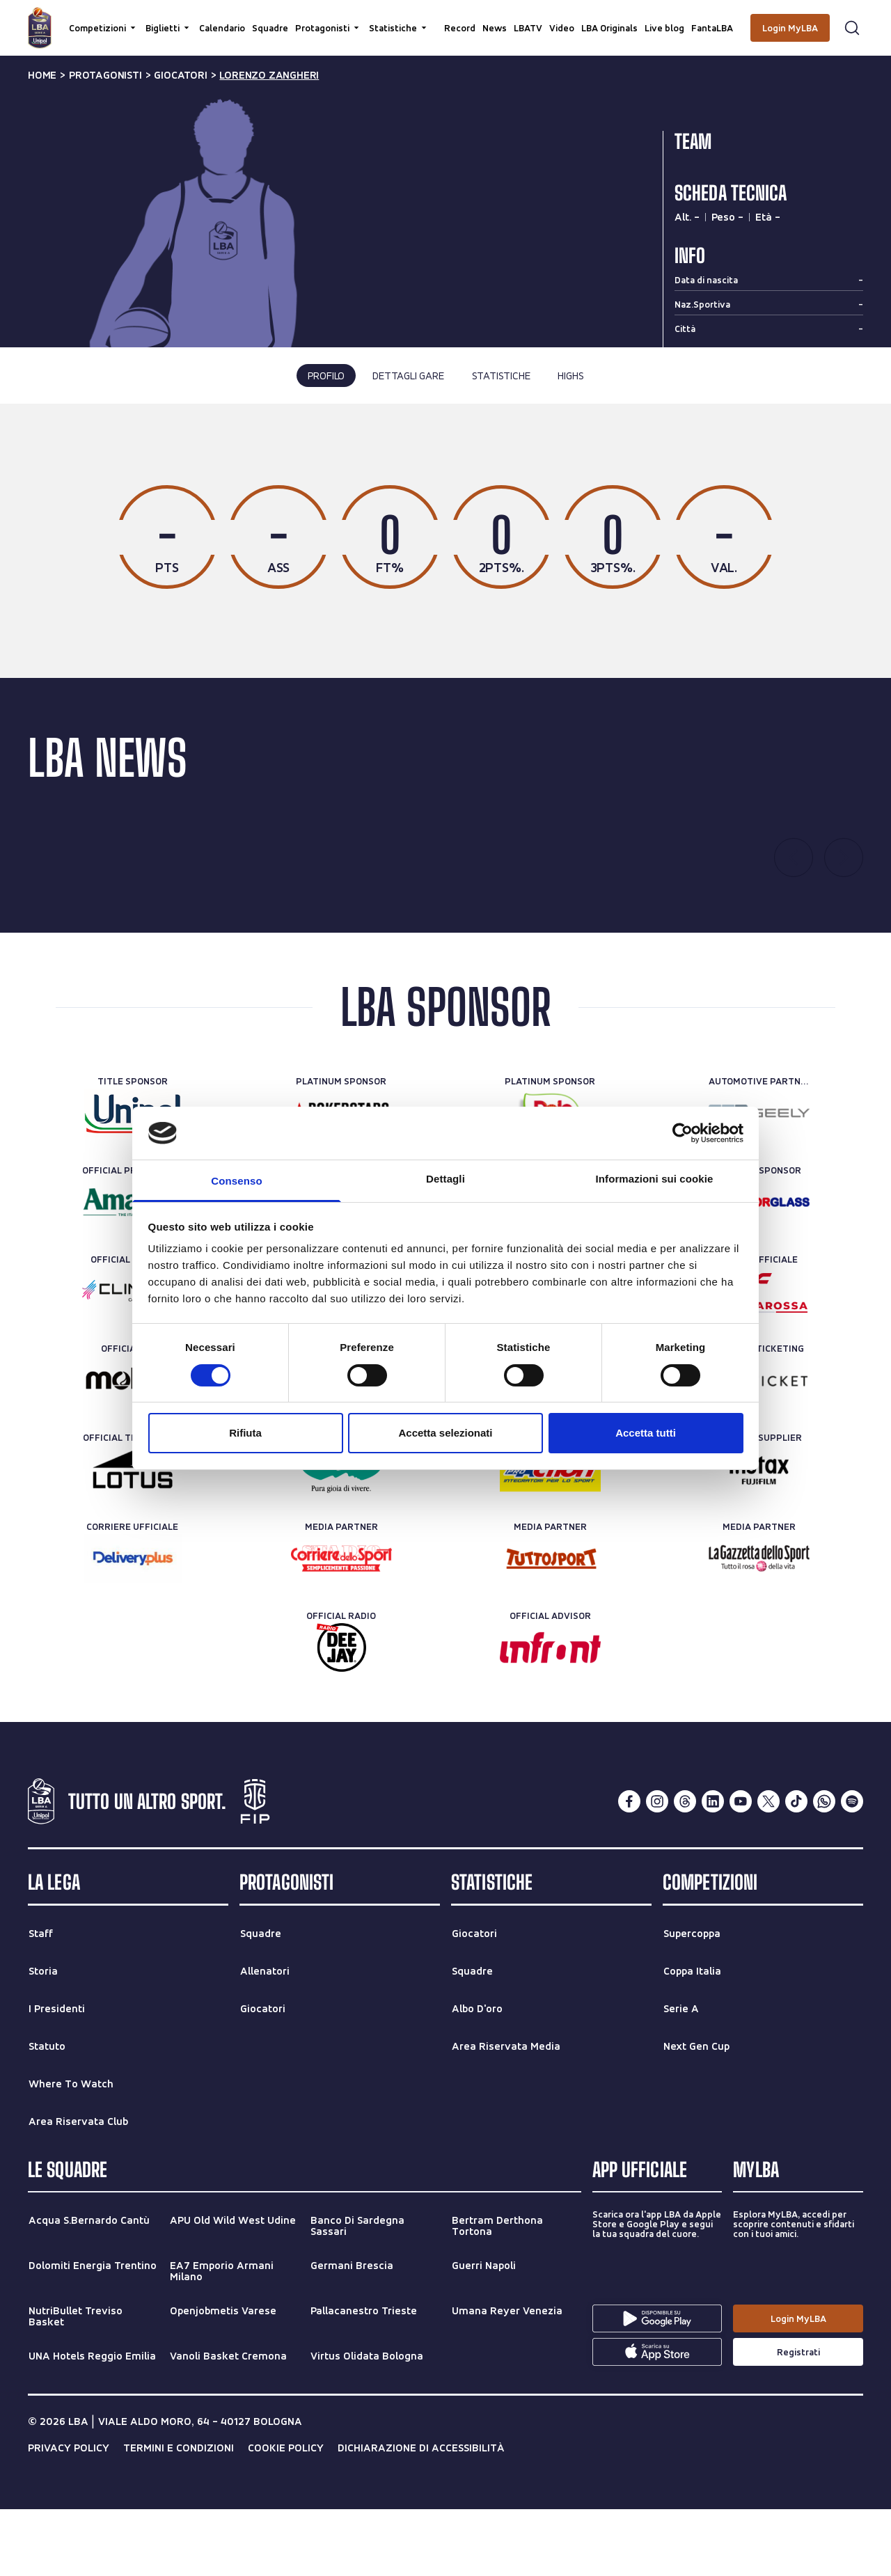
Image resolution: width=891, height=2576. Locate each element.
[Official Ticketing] (759, 1447)
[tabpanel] (445, 574)
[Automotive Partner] (759, 1180)
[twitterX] (768, 1869)
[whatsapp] (824, 1869)
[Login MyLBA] (790, 28)
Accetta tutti (645, 1433)
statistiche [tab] (501, 375)
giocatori (180, 75)
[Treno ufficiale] (759, 1358)
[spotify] (852, 1869)
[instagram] (657, 1869)
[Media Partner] (341, 1626)
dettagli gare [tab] (407, 375)
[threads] (685, 1869)
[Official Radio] (341, 1715)
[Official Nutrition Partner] (550, 1536)
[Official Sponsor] (759, 1269)
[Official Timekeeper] (132, 1536)
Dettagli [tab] (445, 1179)
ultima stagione (388, 465)
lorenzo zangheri (269, 75)
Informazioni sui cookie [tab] (654, 1179)
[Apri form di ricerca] (852, 28)
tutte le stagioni (499, 465)
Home (42, 75)
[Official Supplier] (759, 1536)
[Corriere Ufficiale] (132, 1626)
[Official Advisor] (550, 1715)
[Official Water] (341, 1536)
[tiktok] (796, 1869)
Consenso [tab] (236, 1181)
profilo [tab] (326, 375)
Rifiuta (245, 1433)
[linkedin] (713, 1869)
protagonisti (105, 75)
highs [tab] (570, 375)
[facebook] (629, 1869)
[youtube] (741, 1869)
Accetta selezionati (445, 1433)
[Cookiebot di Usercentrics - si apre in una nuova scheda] (682, 1133)
